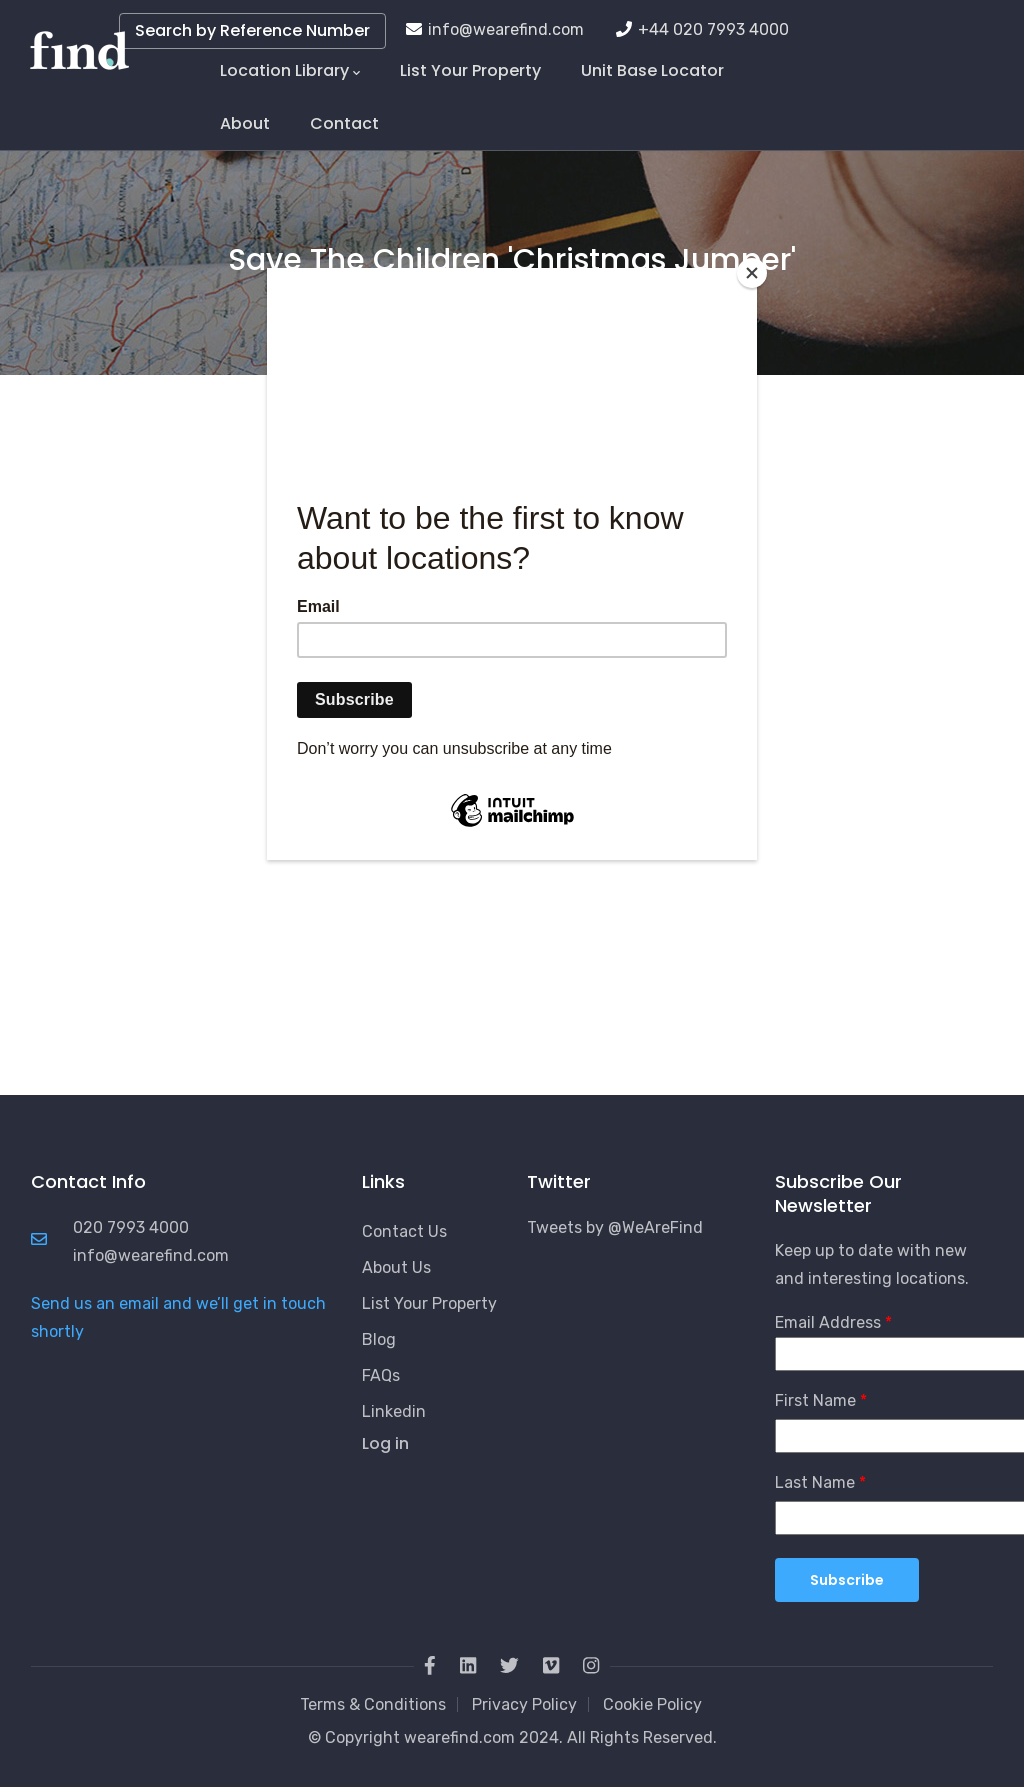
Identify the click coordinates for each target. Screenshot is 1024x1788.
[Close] (752, 273)
